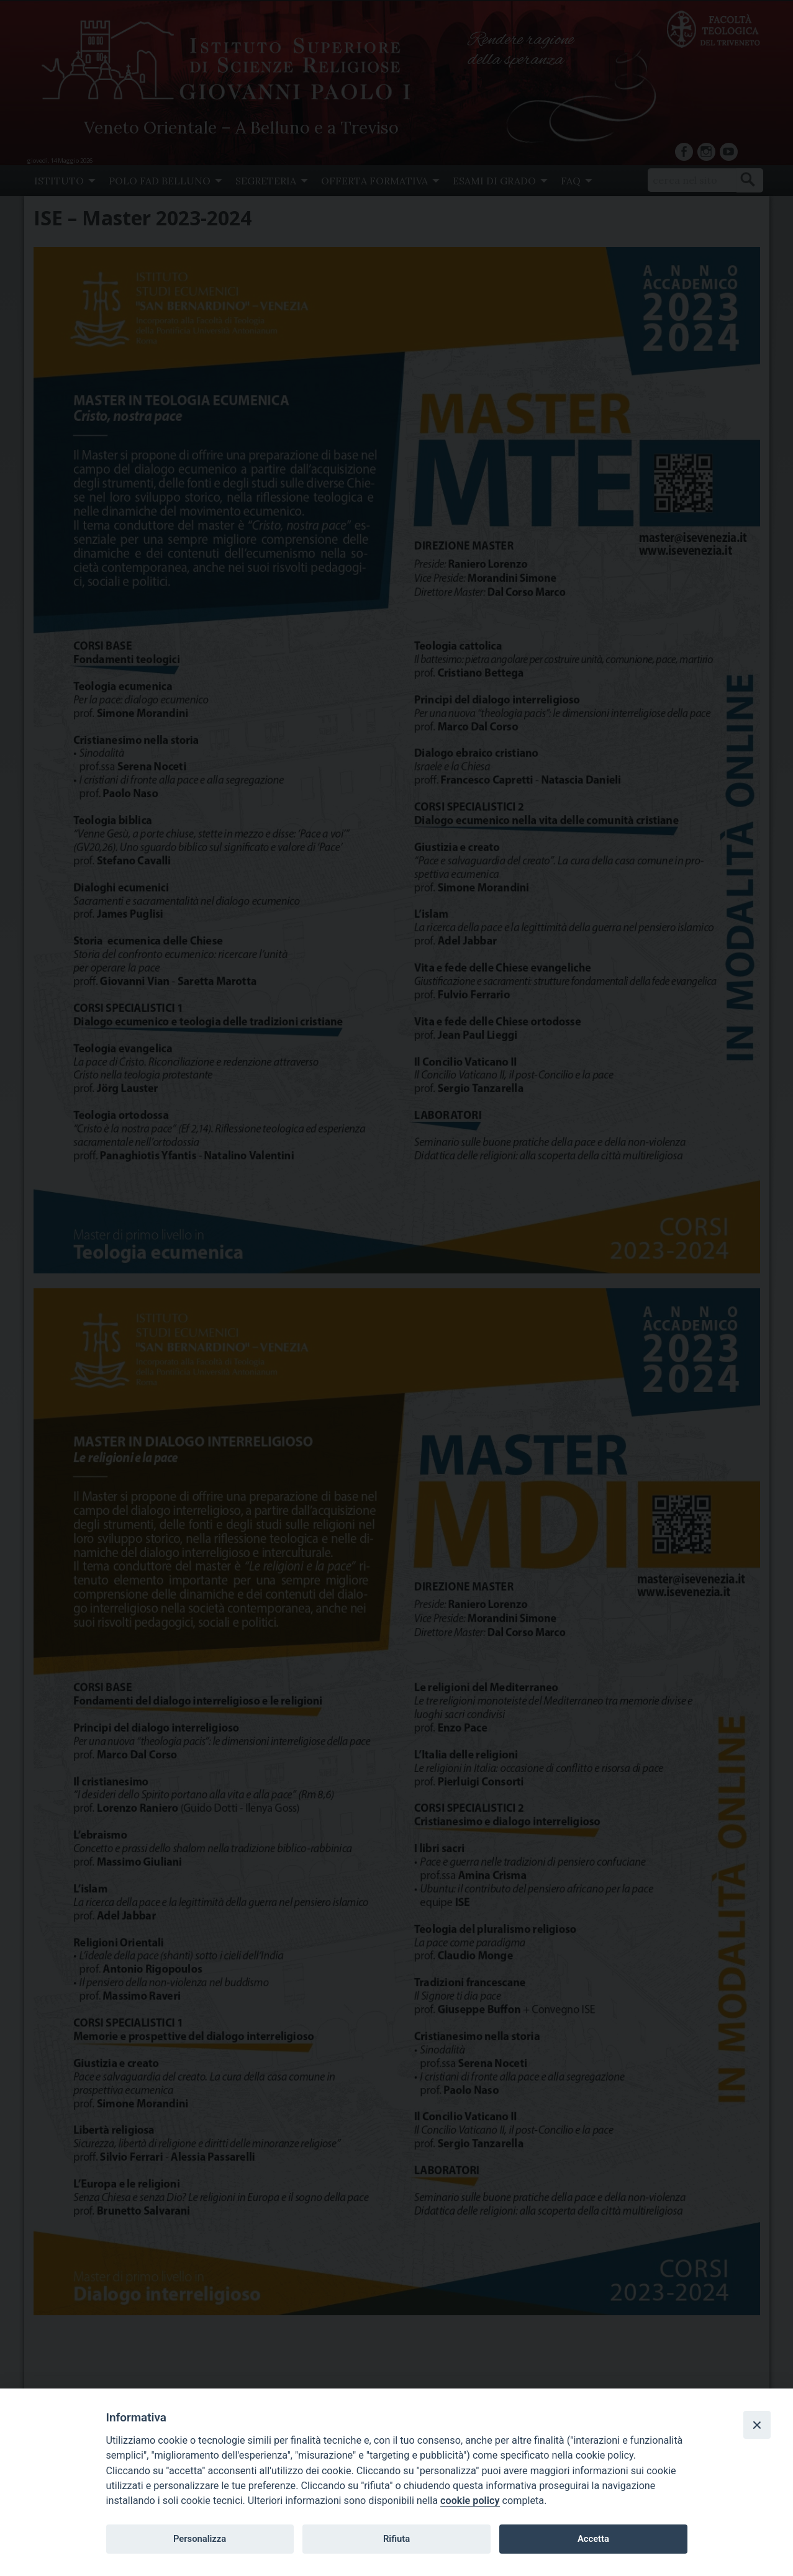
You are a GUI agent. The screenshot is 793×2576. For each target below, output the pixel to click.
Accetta (593, 2538)
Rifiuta (396, 2538)
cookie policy (469, 2500)
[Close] (757, 2424)
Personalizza (199, 2538)
